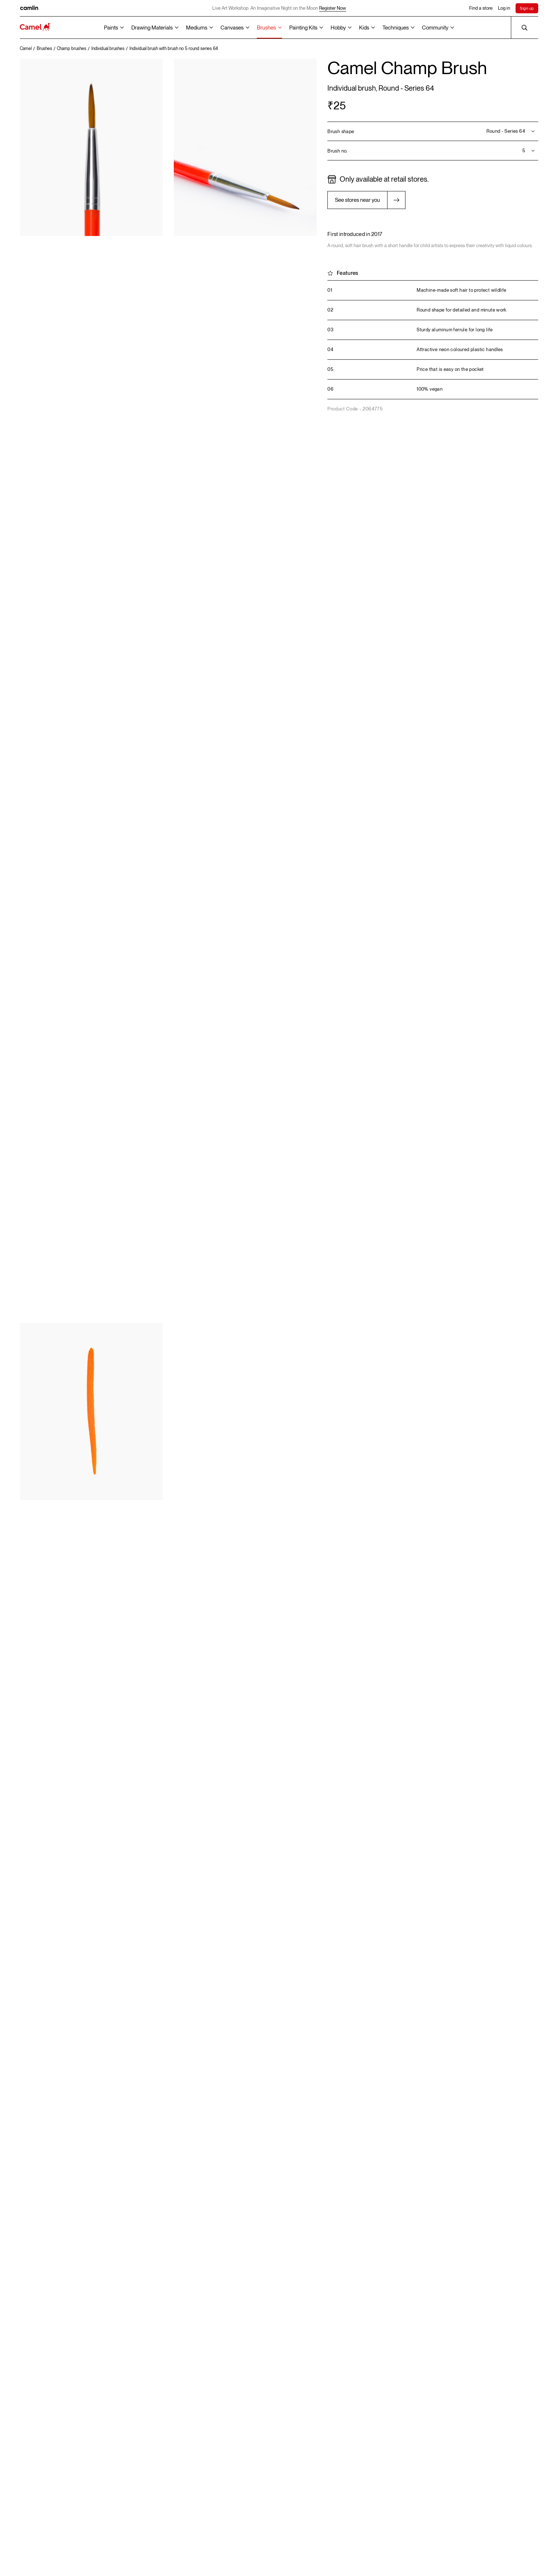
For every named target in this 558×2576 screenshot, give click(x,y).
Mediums (196, 27)
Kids (364, 27)
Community (435, 27)
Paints (111, 27)
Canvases (232, 27)
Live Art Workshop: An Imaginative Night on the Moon (279, 8)
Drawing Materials (152, 27)
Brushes (266, 27)
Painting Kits (303, 27)
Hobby (338, 27)
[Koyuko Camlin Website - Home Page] (35, 27)
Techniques (395, 27)
